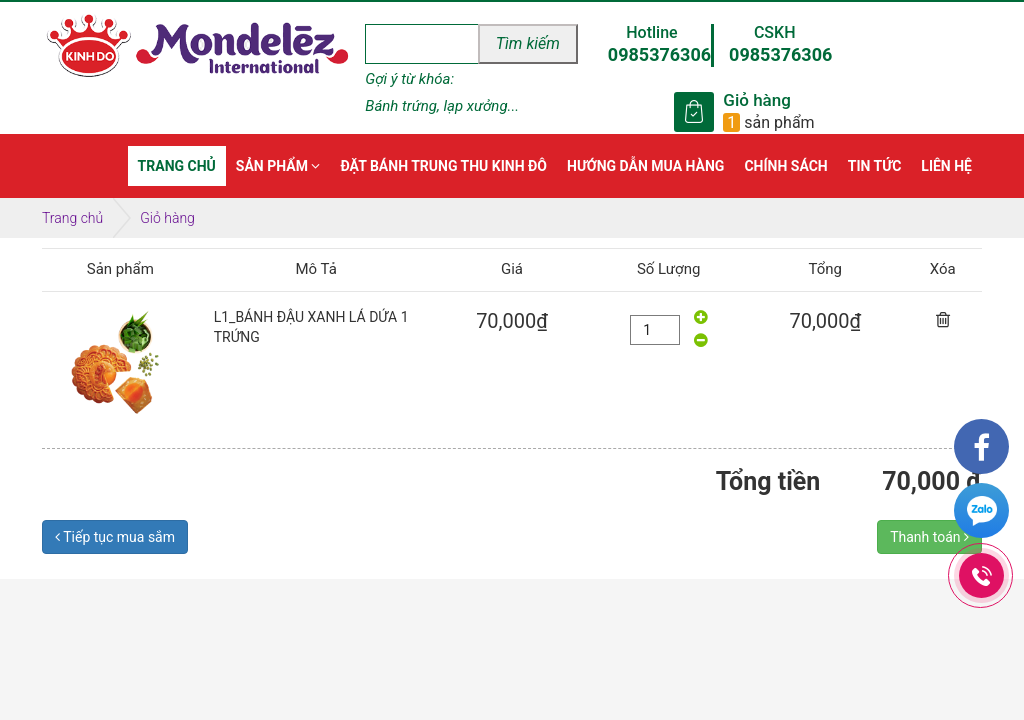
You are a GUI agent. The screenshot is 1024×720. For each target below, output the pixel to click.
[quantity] (655, 330)
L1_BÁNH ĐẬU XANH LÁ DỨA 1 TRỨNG (311, 327)
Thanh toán (929, 537)
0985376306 (659, 54)
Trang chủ (72, 218)
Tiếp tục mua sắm (115, 537)
